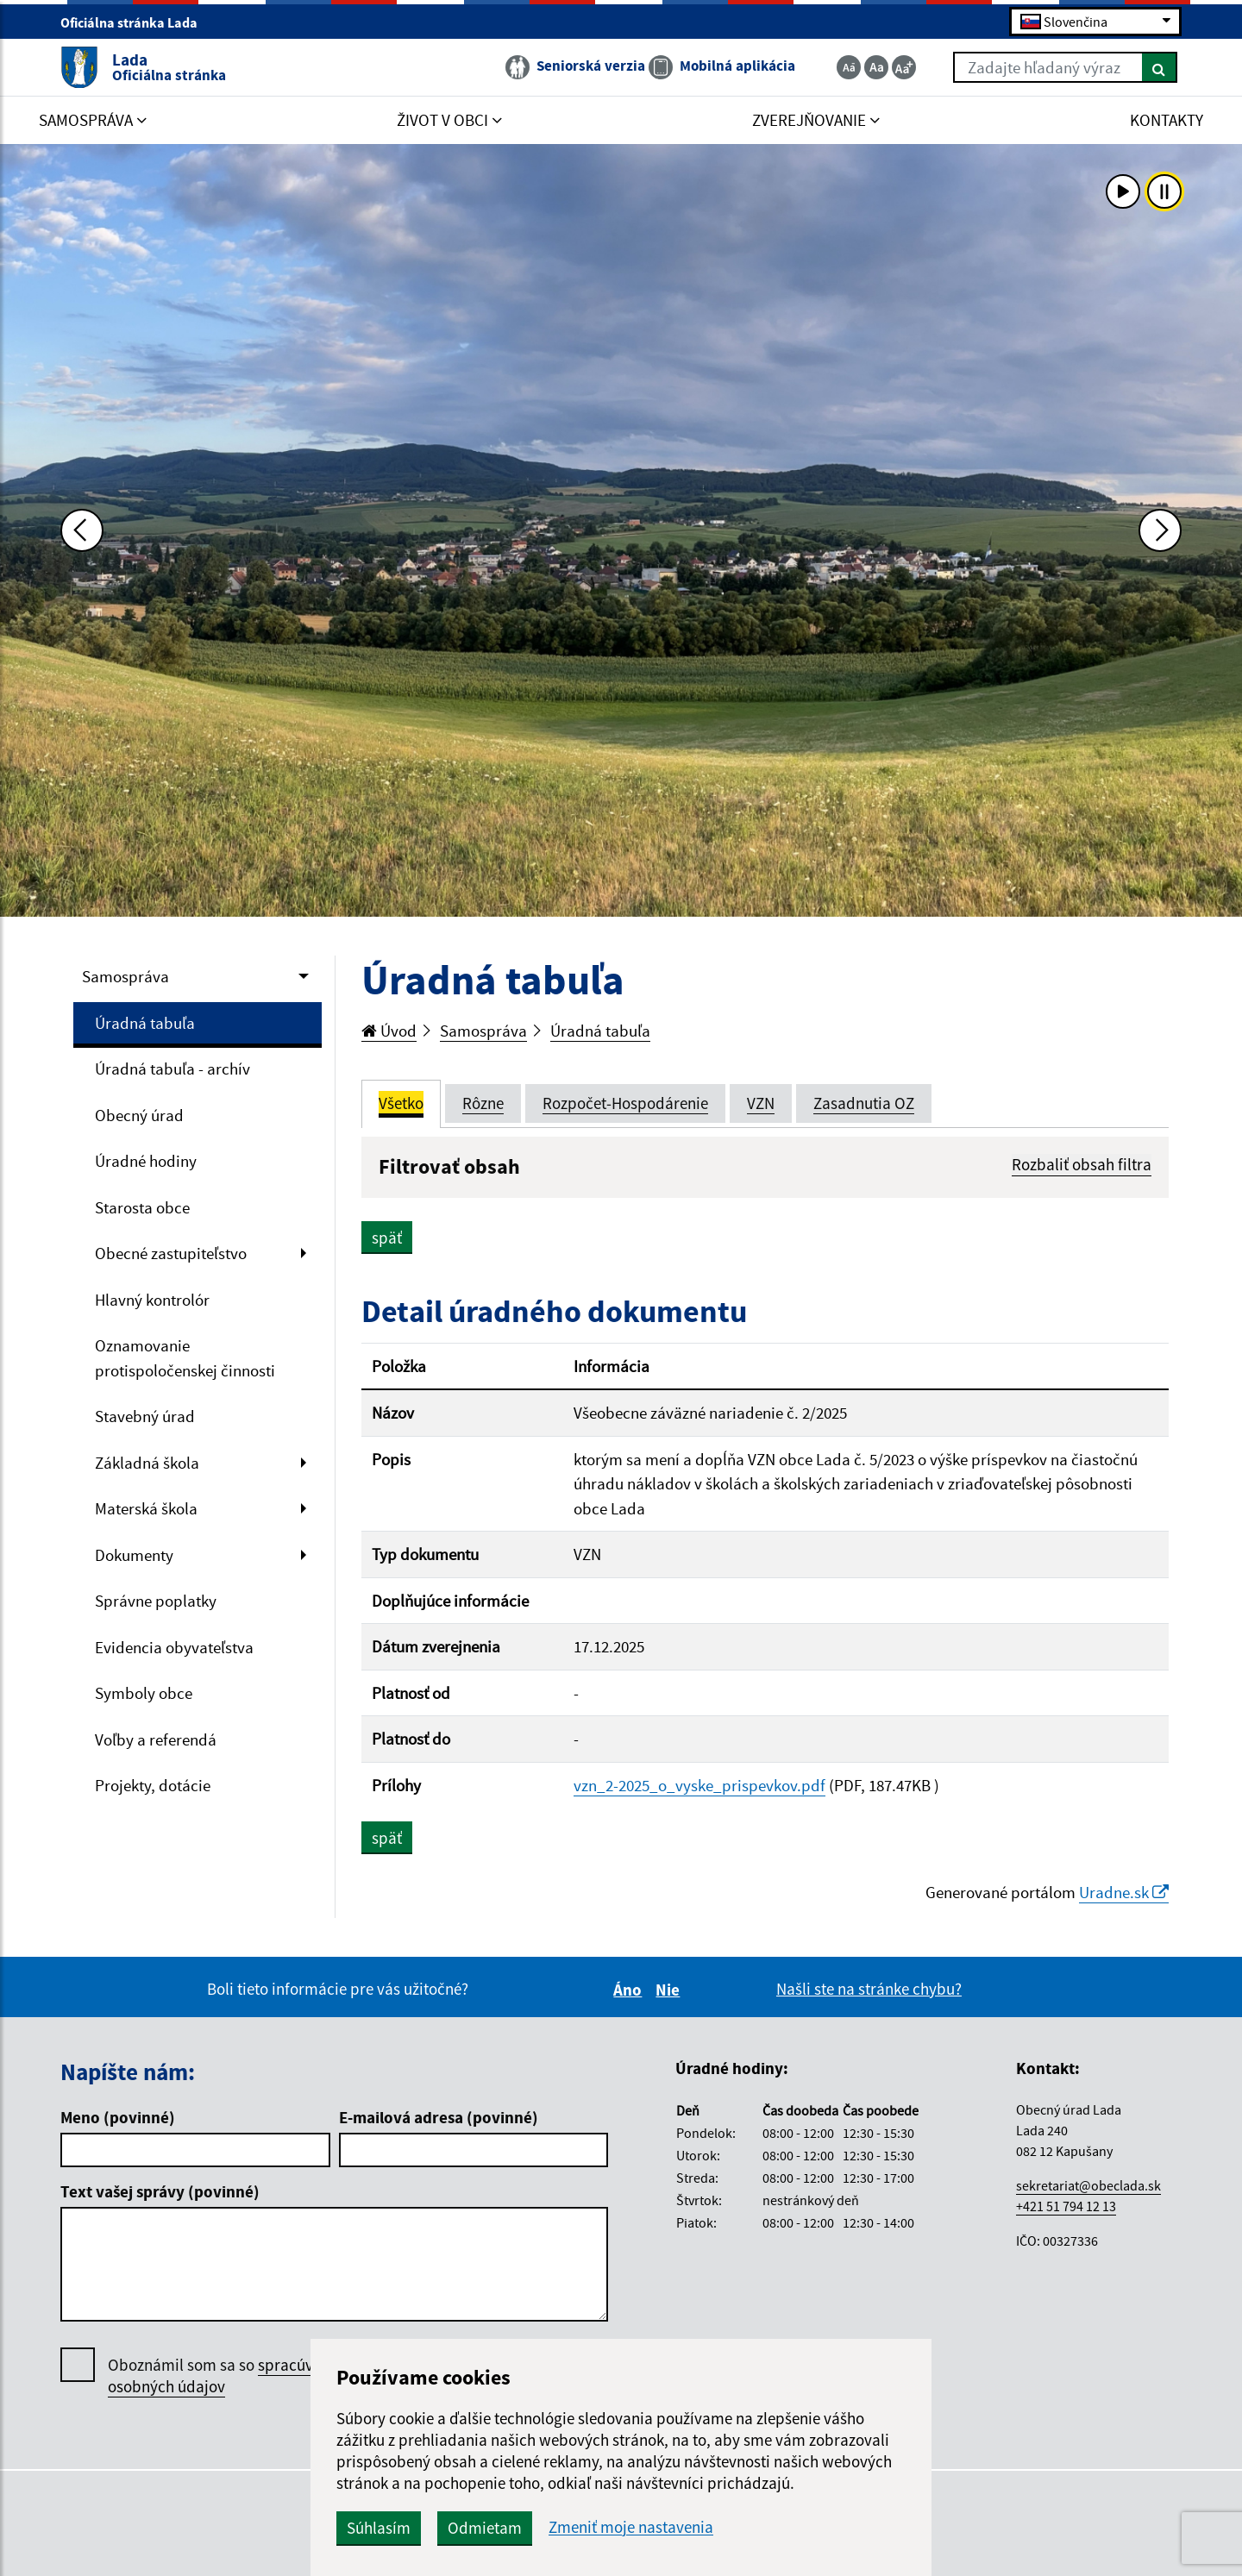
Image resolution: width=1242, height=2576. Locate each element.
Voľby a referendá (155, 1739)
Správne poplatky (155, 1600)
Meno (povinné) (117, 2117)
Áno (630, 1989)
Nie (670, 1989)
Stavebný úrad (145, 1416)
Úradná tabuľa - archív (172, 1068)
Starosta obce (142, 1207)
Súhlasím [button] (379, 2527)
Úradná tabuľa (145, 1022)
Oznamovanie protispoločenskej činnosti (185, 1358)
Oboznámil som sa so (228, 2375)
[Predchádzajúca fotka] (82, 530)
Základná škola (147, 1462)
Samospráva (125, 976)
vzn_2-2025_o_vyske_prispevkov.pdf (699, 1785)
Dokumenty (134, 1555)
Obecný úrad (139, 1115)
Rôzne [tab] (483, 1103)
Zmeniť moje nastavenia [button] (631, 2527)
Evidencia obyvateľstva (174, 1647)
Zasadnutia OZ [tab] (863, 1103)
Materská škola (146, 1508)
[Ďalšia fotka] (1160, 530)
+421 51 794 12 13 (1066, 2206)
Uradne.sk (1124, 1892)
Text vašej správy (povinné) (160, 2191)
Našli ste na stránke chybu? (869, 1988)
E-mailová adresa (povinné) (438, 2117)
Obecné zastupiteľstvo (171, 1253)
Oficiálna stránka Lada (136, 22)
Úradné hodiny (146, 1160)
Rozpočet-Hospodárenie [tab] (625, 1103)
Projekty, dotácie (152, 1785)
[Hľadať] (1159, 67)
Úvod (389, 1030)
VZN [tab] (761, 1103)
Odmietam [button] (485, 2527)
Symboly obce (143, 1693)
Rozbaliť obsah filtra (1081, 1164)
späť (387, 1237)
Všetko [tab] (401, 1103)
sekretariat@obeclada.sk (1088, 2185)
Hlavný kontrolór (152, 1299)
